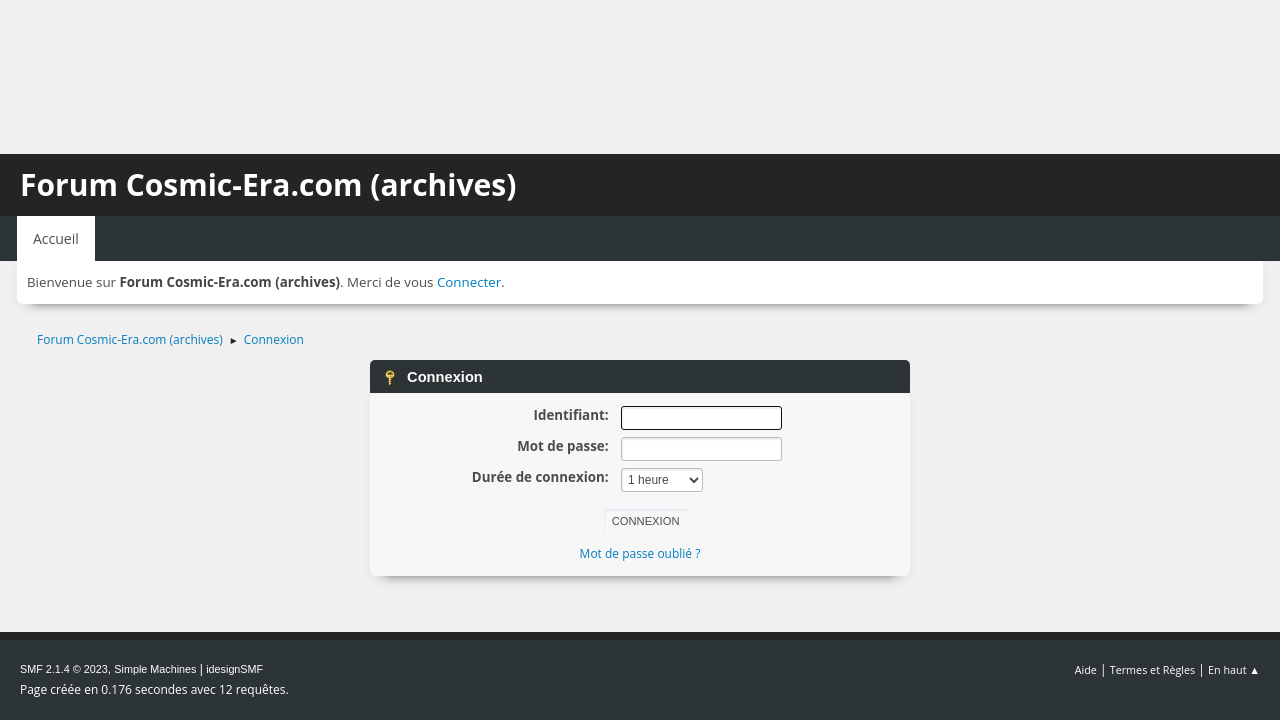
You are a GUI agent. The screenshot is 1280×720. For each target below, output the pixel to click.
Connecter (469, 282)
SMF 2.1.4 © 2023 (64, 669)
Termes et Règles (1153, 669)
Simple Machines (155, 669)
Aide (1086, 669)
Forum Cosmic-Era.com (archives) (268, 184)
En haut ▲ (1234, 669)
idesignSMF (234, 669)
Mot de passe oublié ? (640, 553)
